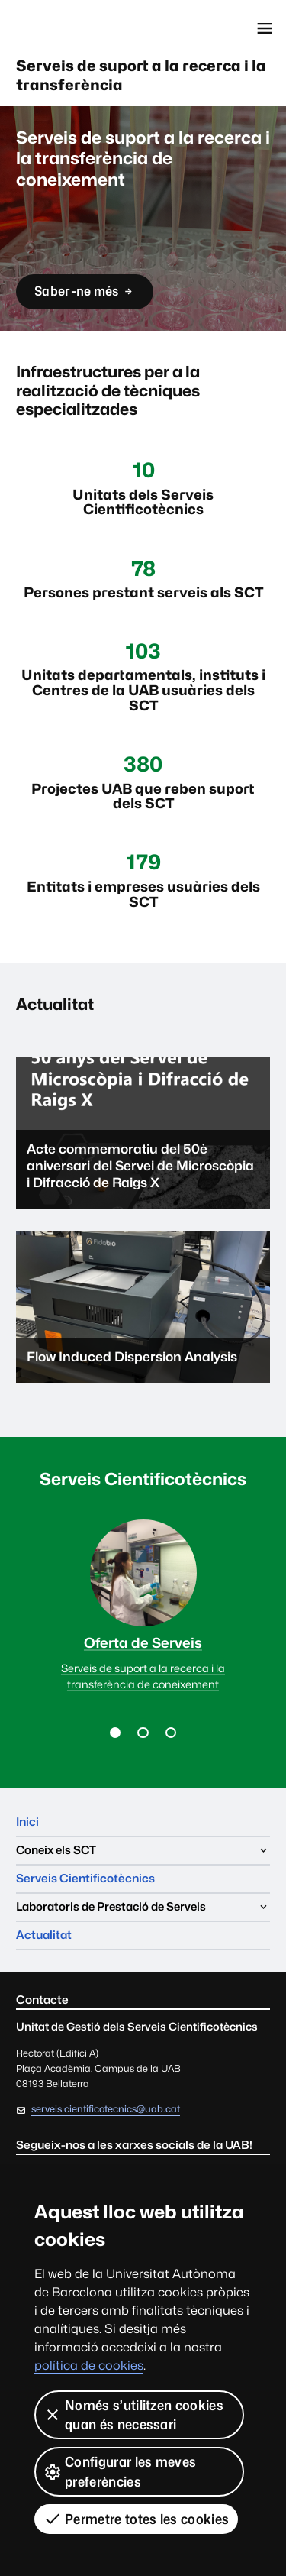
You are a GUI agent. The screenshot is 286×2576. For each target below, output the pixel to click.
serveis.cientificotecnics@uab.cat (105, 2109)
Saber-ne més (84, 296)
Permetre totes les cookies (136, 2519)
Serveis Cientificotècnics (85, 1878)
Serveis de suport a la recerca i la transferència (141, 75)
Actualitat (44, 1934)
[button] (115, 1732)
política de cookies (88, 2365)
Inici (27, 1821)
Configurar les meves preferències (119, 2471)
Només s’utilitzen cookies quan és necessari (133, 2414)
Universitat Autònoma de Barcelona (80, 28)
